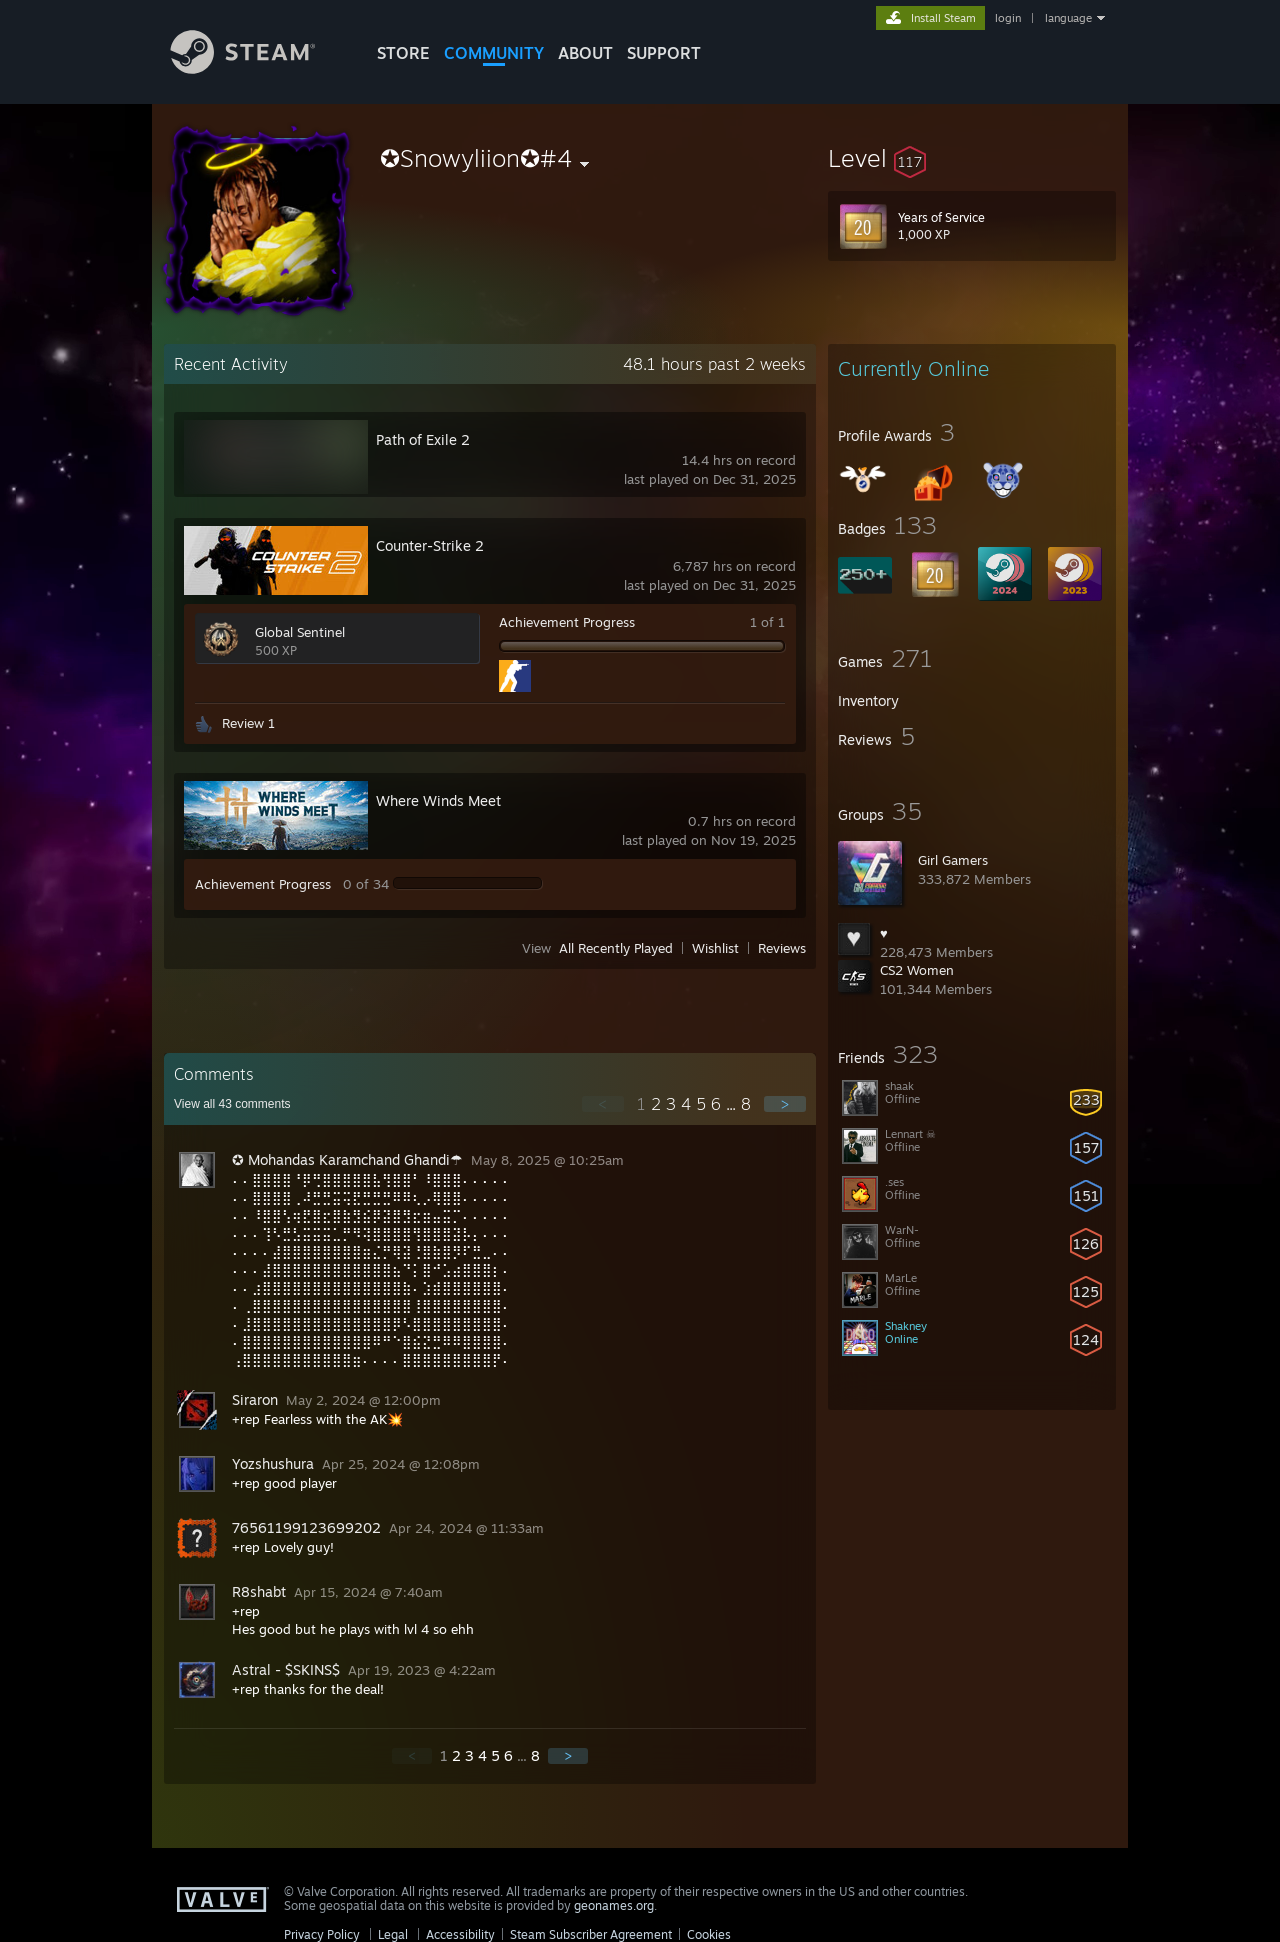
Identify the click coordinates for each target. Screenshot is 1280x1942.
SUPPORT (664, 53)
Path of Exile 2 (423, 439)
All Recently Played (616, 948)
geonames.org (614, 1905)
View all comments (232, 1104)
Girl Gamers (953, 860)
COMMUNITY (494, 53)
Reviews (782, 948)
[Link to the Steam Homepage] (258, 68)
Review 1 (248, 723)
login (1008, 18)
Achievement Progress (567, 622)
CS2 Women (917, 970)
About (585, 53)
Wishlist (715, 948)
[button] (972, 158)
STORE (403, 53)
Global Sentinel (300, 632)
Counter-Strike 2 (430, 545)
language (1068, 18)
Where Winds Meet (438, 800)
